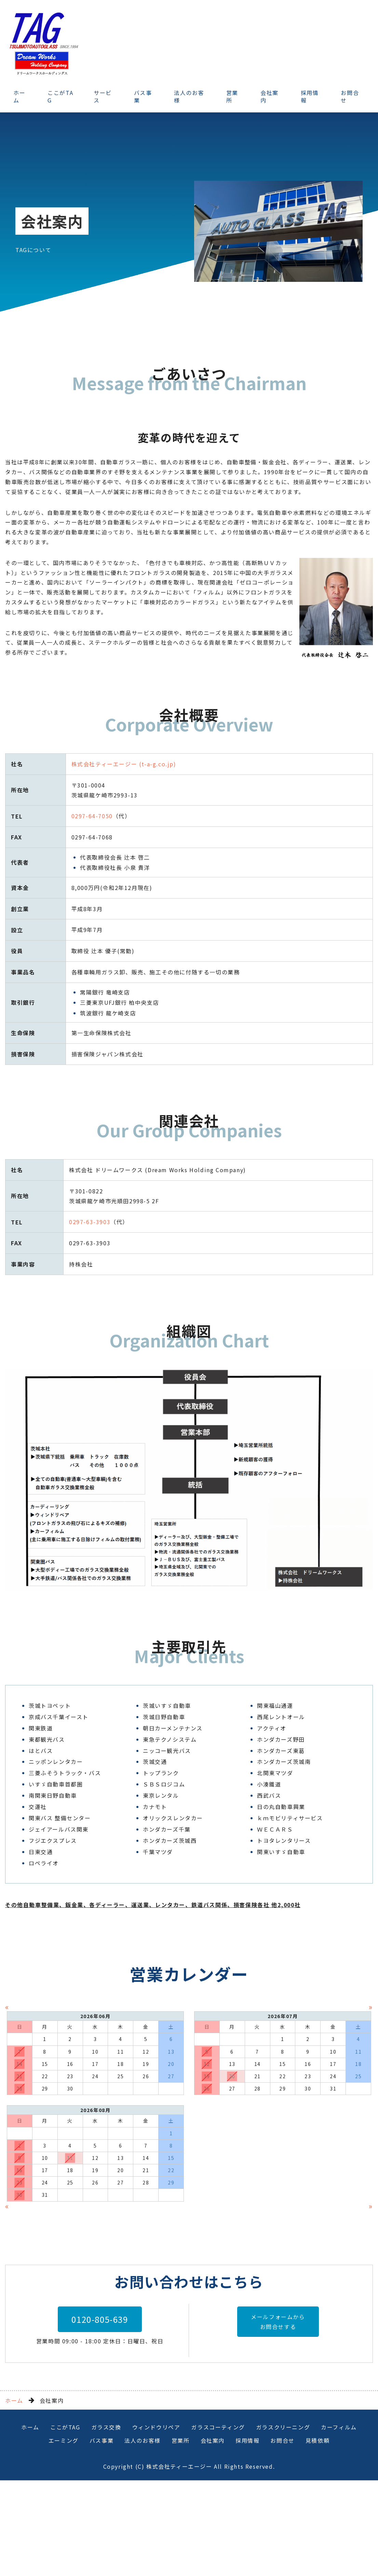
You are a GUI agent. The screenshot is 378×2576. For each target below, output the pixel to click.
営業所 (232, 96)
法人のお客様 (189, 96)
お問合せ (282, 2536)
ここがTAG (60, 96)
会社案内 (269, 96)
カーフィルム (339, 2522)
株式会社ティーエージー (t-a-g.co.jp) (123, 764)
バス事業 (143, 96)
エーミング (64, 2536)
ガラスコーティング (218, 2522)
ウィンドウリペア (156, 2522)
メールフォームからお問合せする (278, 2417)
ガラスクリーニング (283, 2522)
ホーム (19, 96)
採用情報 (310, 96)
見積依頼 (317, 2536)
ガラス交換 (106, 2522)
